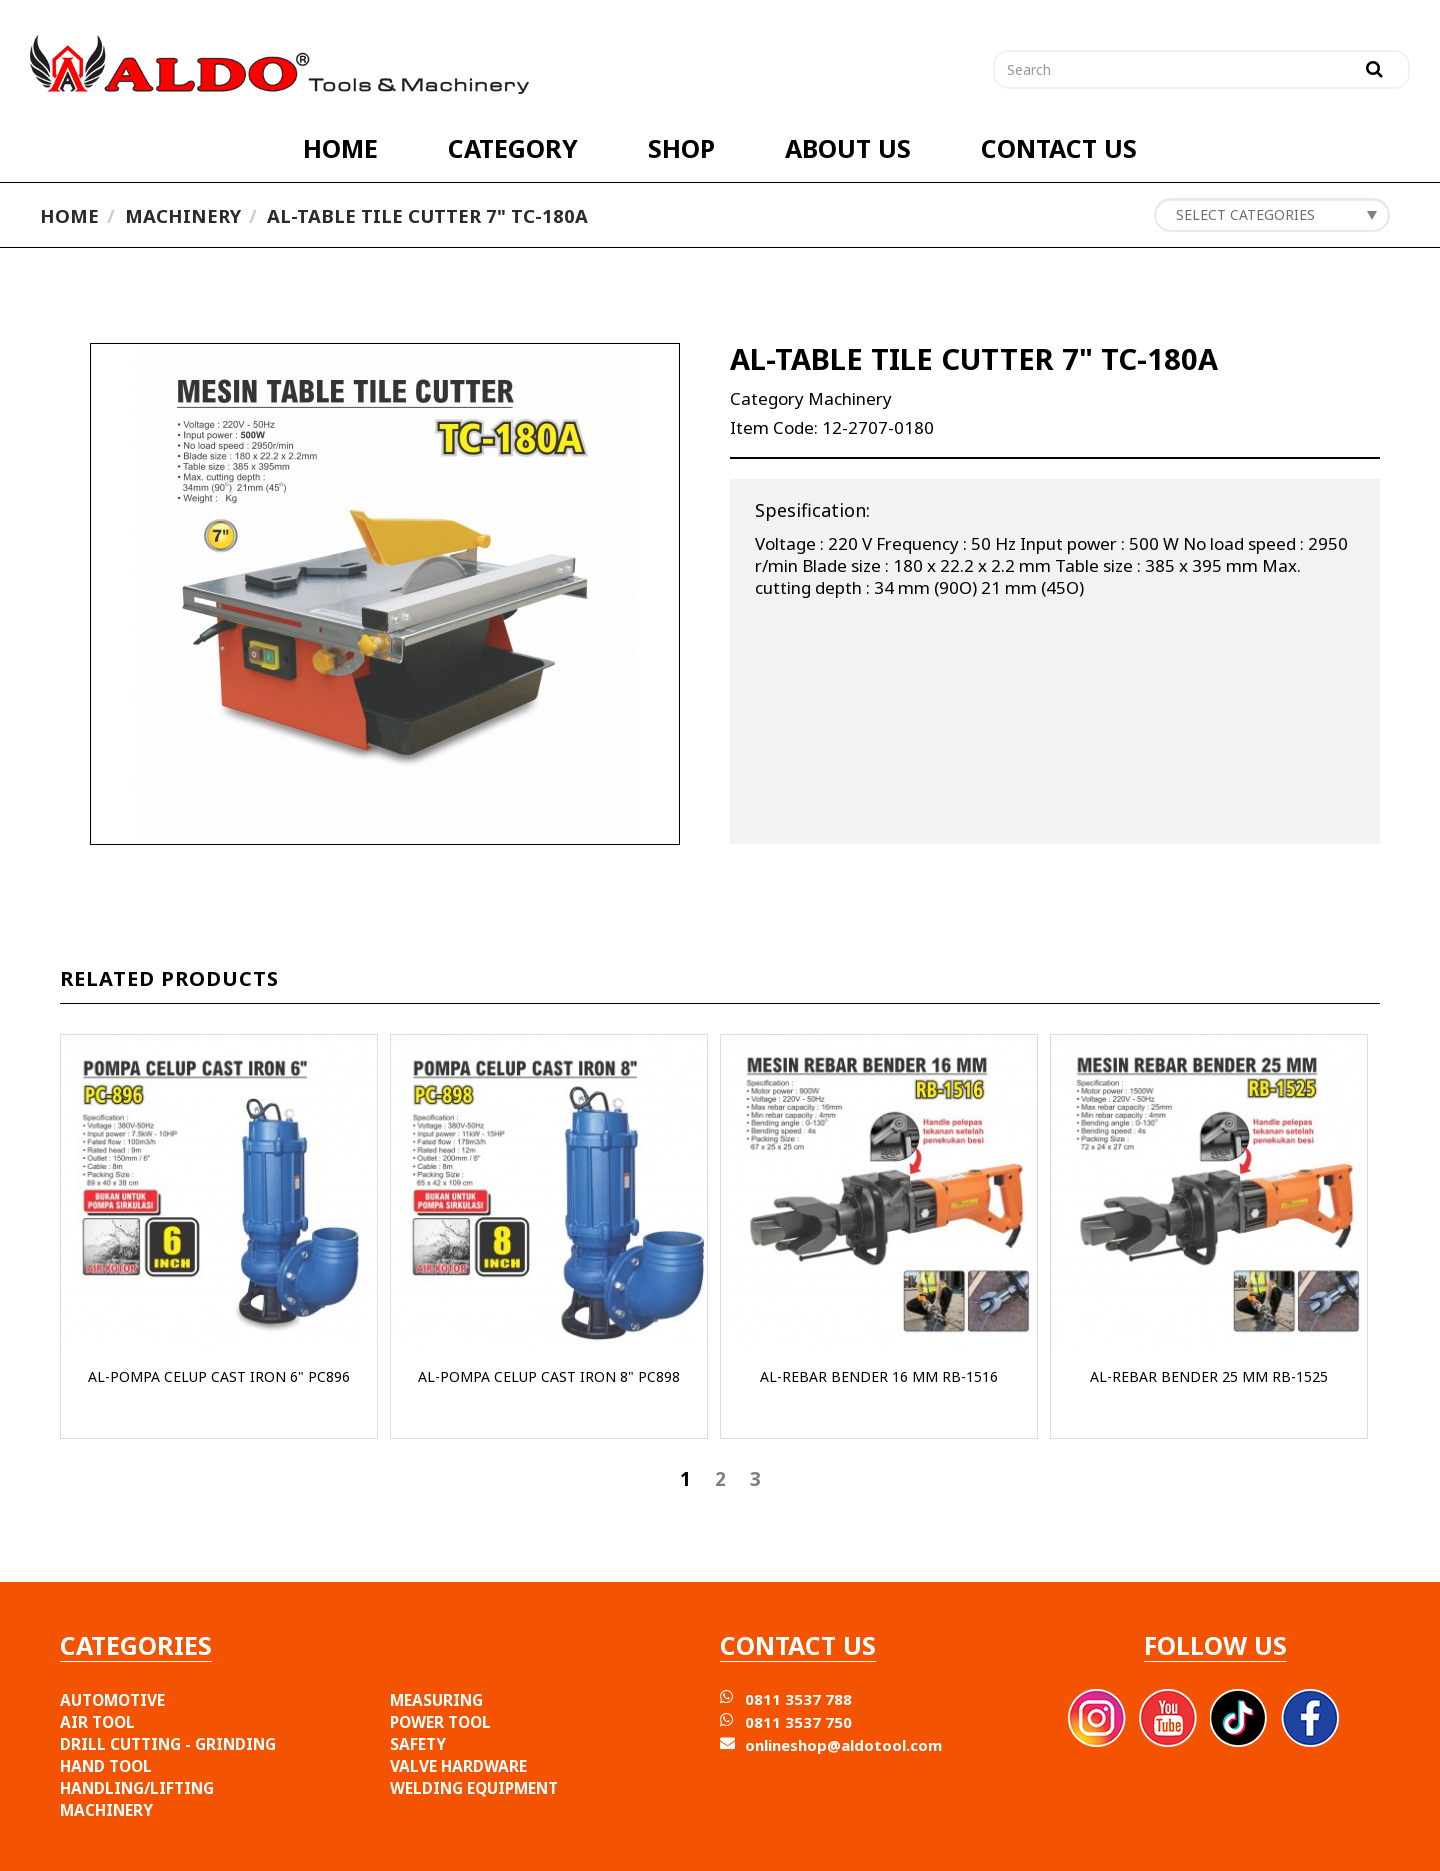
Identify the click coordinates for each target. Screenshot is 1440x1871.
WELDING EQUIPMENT (474, 1788)
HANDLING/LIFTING (137, 1788)
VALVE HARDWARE (458, 1766)
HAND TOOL (106, 1766)
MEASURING (436, 1700)
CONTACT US (1059, 148)
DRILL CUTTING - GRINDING (168, 1744)
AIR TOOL (97, 1722)
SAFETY (418, 1744)
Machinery (183, 215)
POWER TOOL (440, 1722)
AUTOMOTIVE (112, 1700)
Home (69, 215)
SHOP (681, 148)
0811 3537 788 (798, 1699)
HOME (340, 148)
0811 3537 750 (798, 1722)
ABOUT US (848, 148)
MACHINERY (106, 1810)
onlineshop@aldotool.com (843, 1745)
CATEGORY (513, 148)
